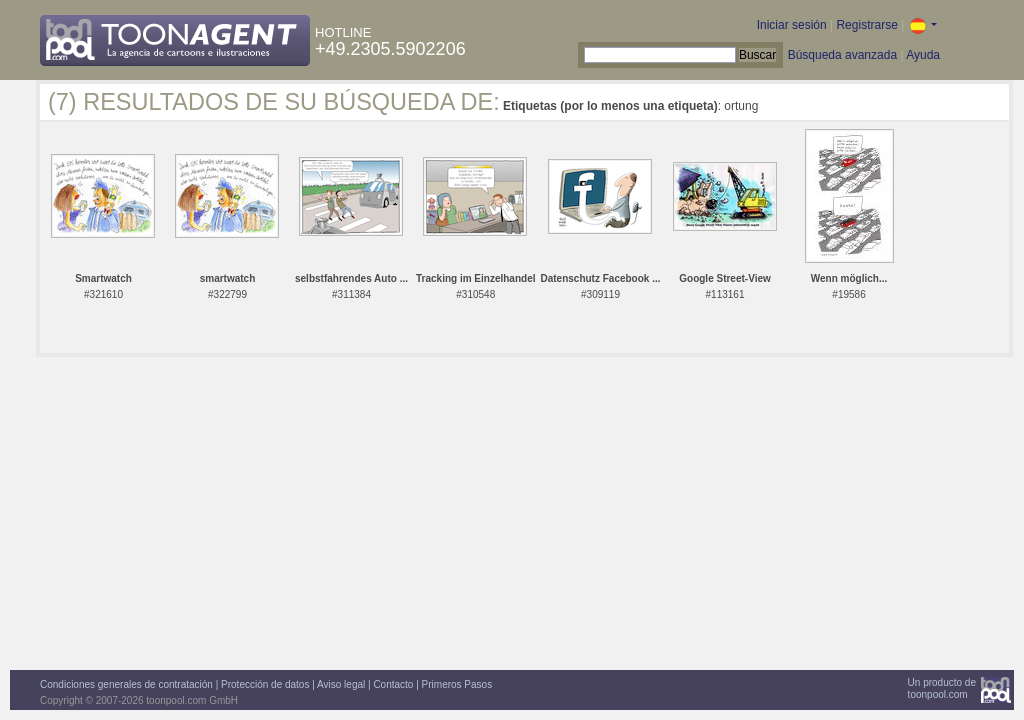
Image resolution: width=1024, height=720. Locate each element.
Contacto (393, 684)
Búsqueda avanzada (842, 55)
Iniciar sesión (792, 25)
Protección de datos (265, 684)
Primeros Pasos (457, 684)
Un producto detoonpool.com (942, 688)
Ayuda (923, 55)
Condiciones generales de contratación (126, 684)
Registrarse (866, 25)
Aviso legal (341, 684)
